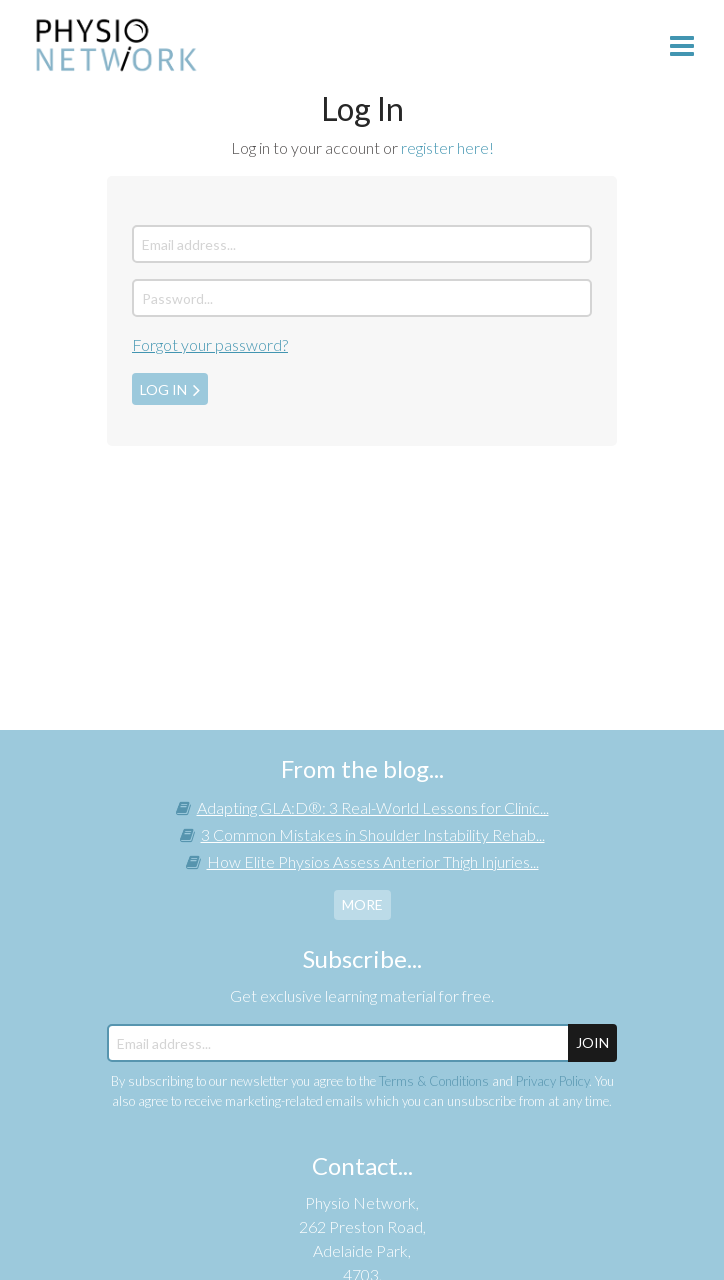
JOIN (592, 1042)
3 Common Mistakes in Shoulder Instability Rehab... (373, 834)
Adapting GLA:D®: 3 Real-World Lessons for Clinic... (373, 807)
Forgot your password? (210, 344)
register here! (447, 147)
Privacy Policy (552, 1081)
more (362, 904)
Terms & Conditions (434, 1081)
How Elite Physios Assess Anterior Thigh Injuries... (373, 861)
